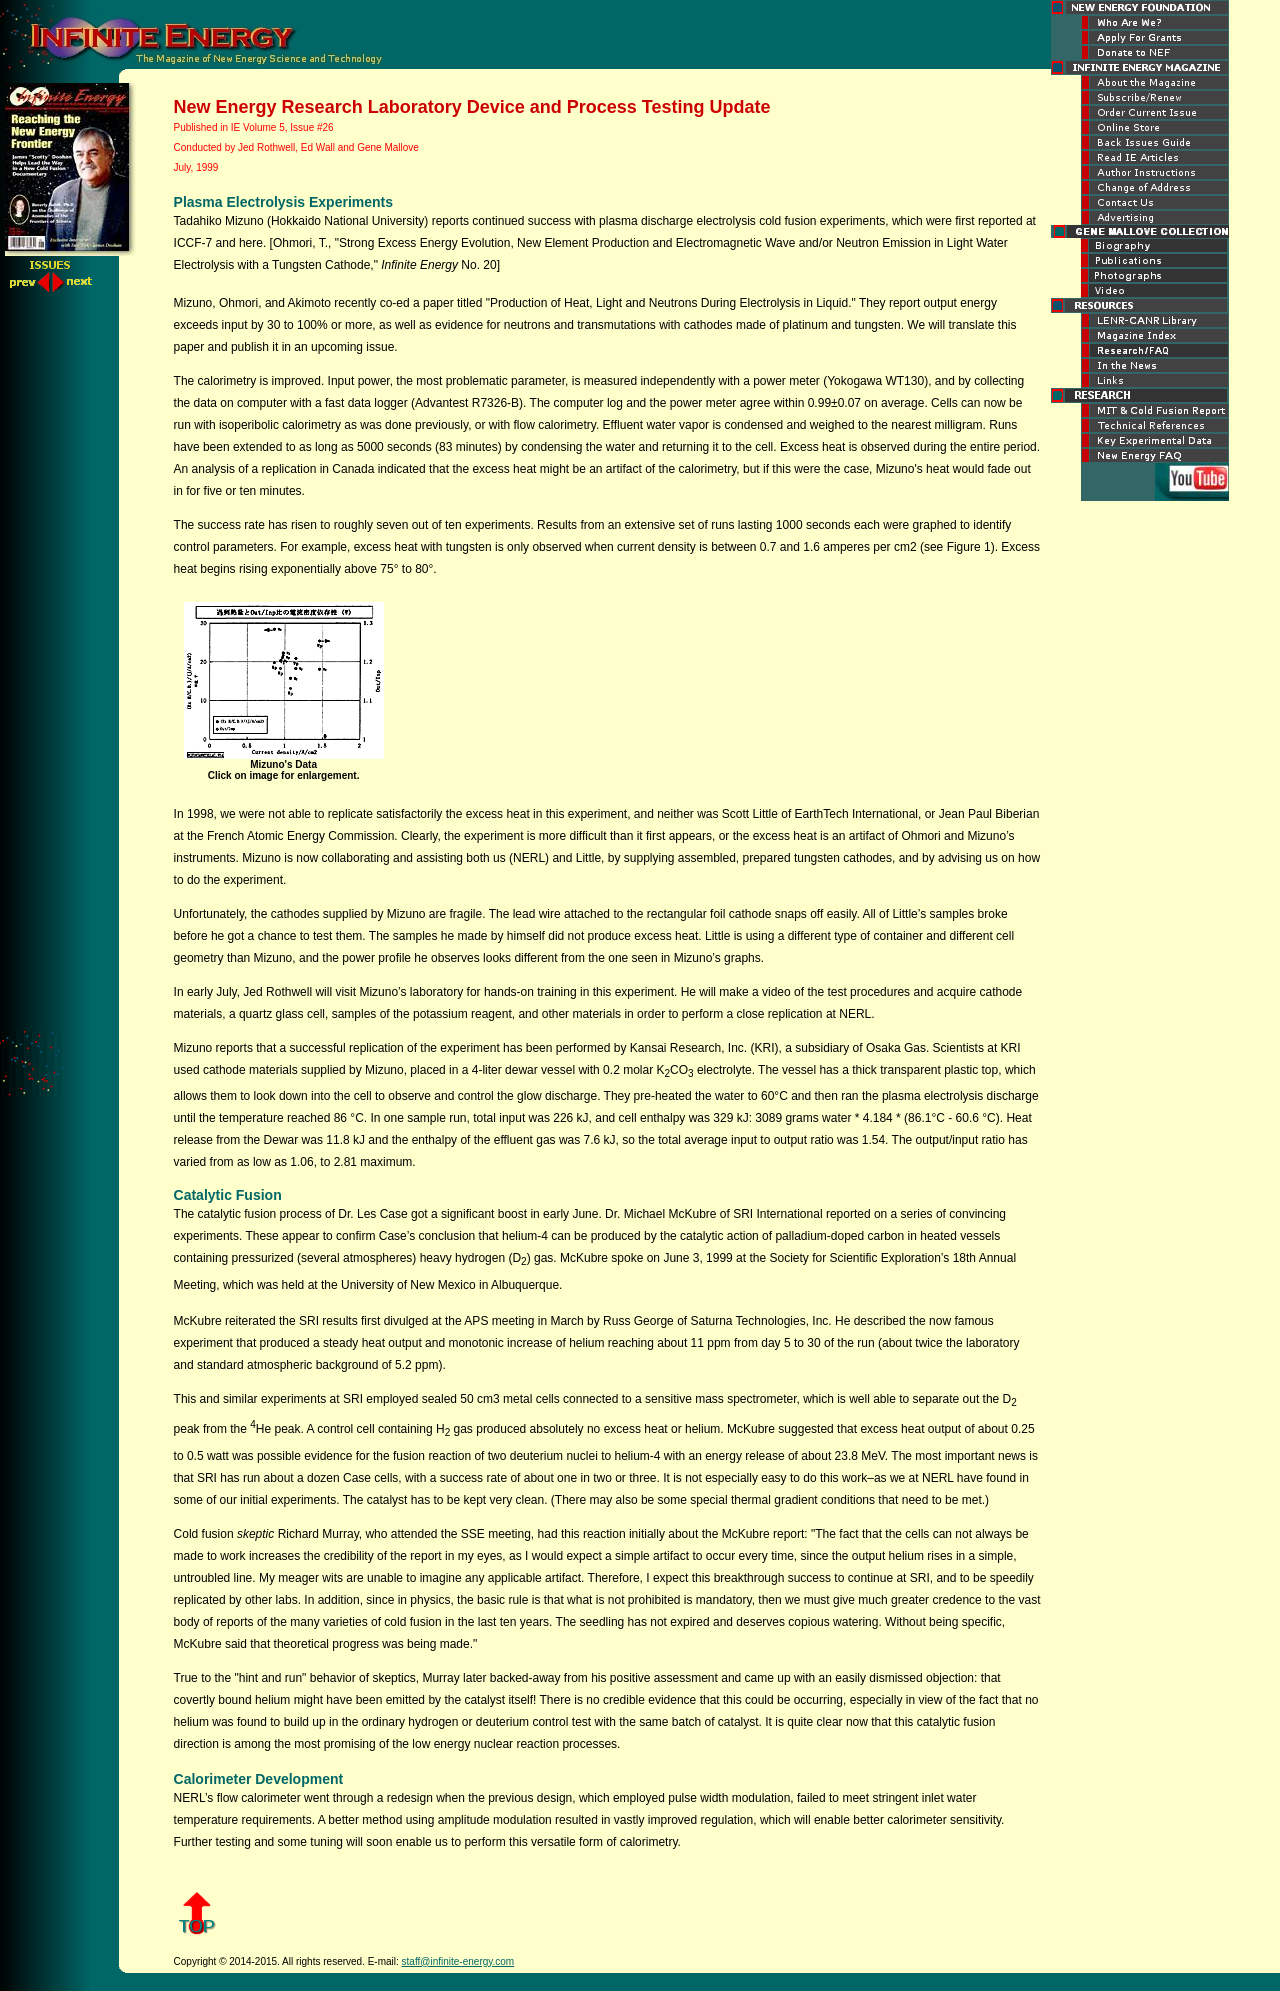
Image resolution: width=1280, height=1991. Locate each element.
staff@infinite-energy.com (458, 1961)
